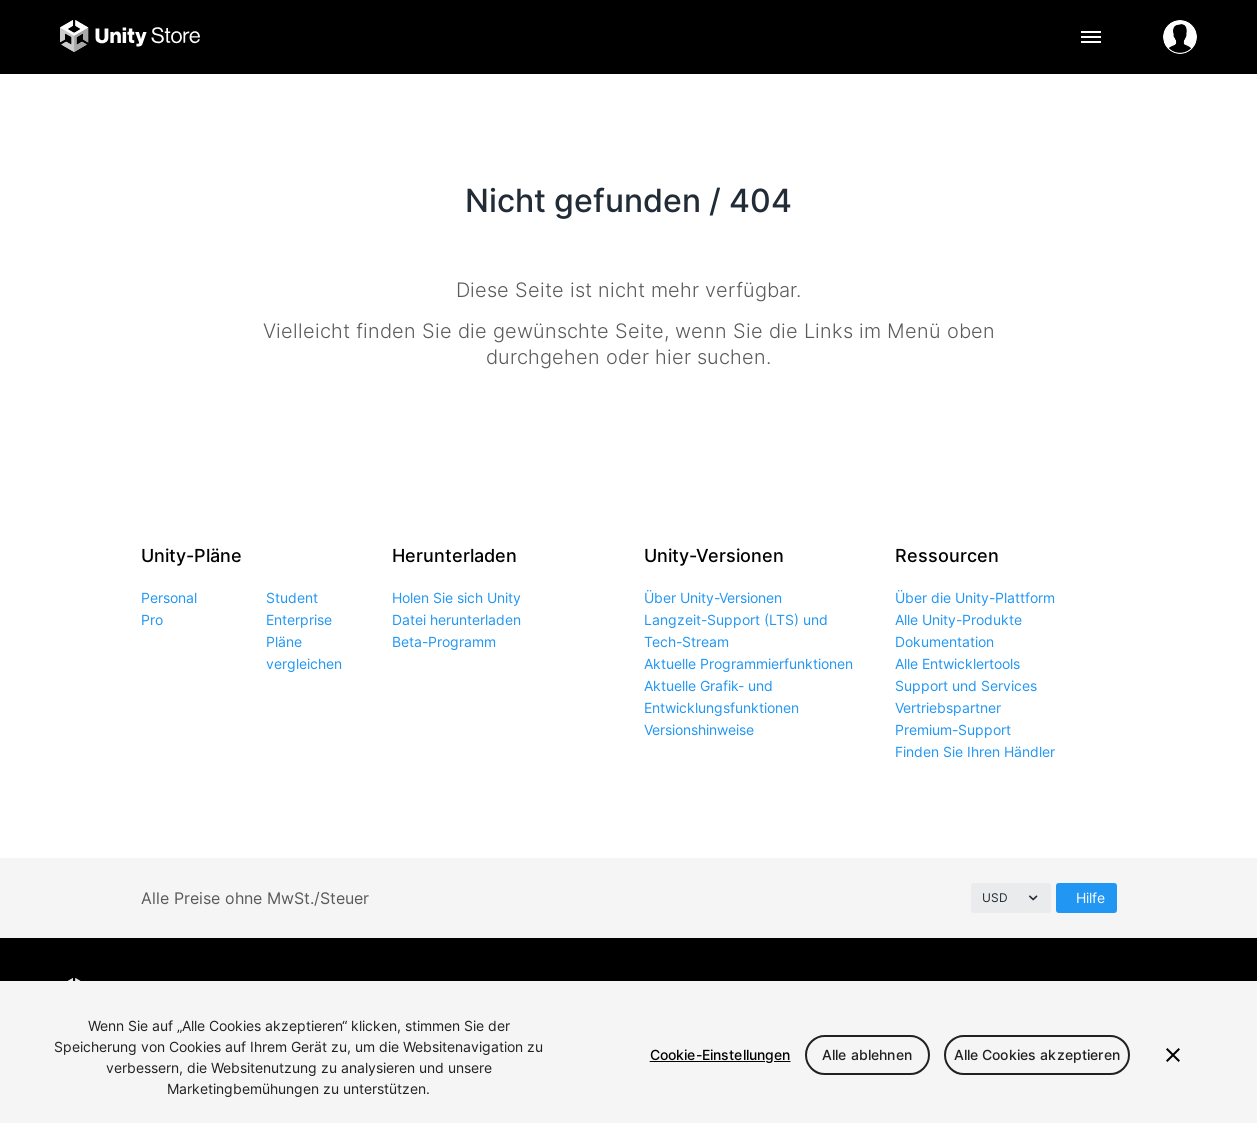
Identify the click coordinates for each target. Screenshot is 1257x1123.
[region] (628, 1052)
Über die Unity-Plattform (975, 597)
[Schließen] (1173, 1055)
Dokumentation (944, 641)
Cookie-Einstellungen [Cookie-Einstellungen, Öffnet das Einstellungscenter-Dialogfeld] (720, 1054)
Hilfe (1090, 897)
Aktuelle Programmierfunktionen (748, 663)
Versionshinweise (699, 729)
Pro (152, 619)
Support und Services (966, 685)
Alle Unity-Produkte (958, 619)
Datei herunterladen (456, 619)
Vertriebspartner (948, 707)
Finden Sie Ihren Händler (975, 751)
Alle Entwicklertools (957, 663)
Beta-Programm (444, 641)
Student (292, 597)
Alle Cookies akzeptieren (1037, 1054)
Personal (169, 597)
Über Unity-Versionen (713, 597)
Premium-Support (953, 729)
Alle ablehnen (867, 1054)
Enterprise (299, 619)
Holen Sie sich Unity (456, 597)
